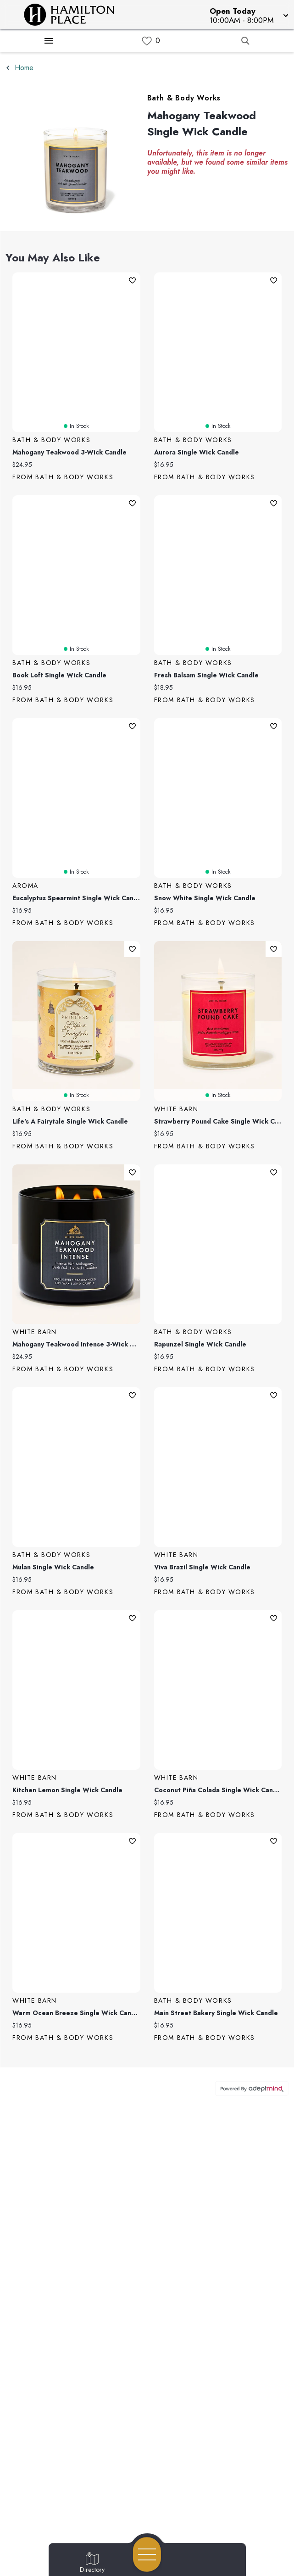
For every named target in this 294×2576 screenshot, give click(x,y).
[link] (147, 41)
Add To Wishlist (132, 280)
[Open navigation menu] (147, 2554)
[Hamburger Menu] (48, 41)
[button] (248, 15)
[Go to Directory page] (92, 2563)
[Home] (75, 15)
